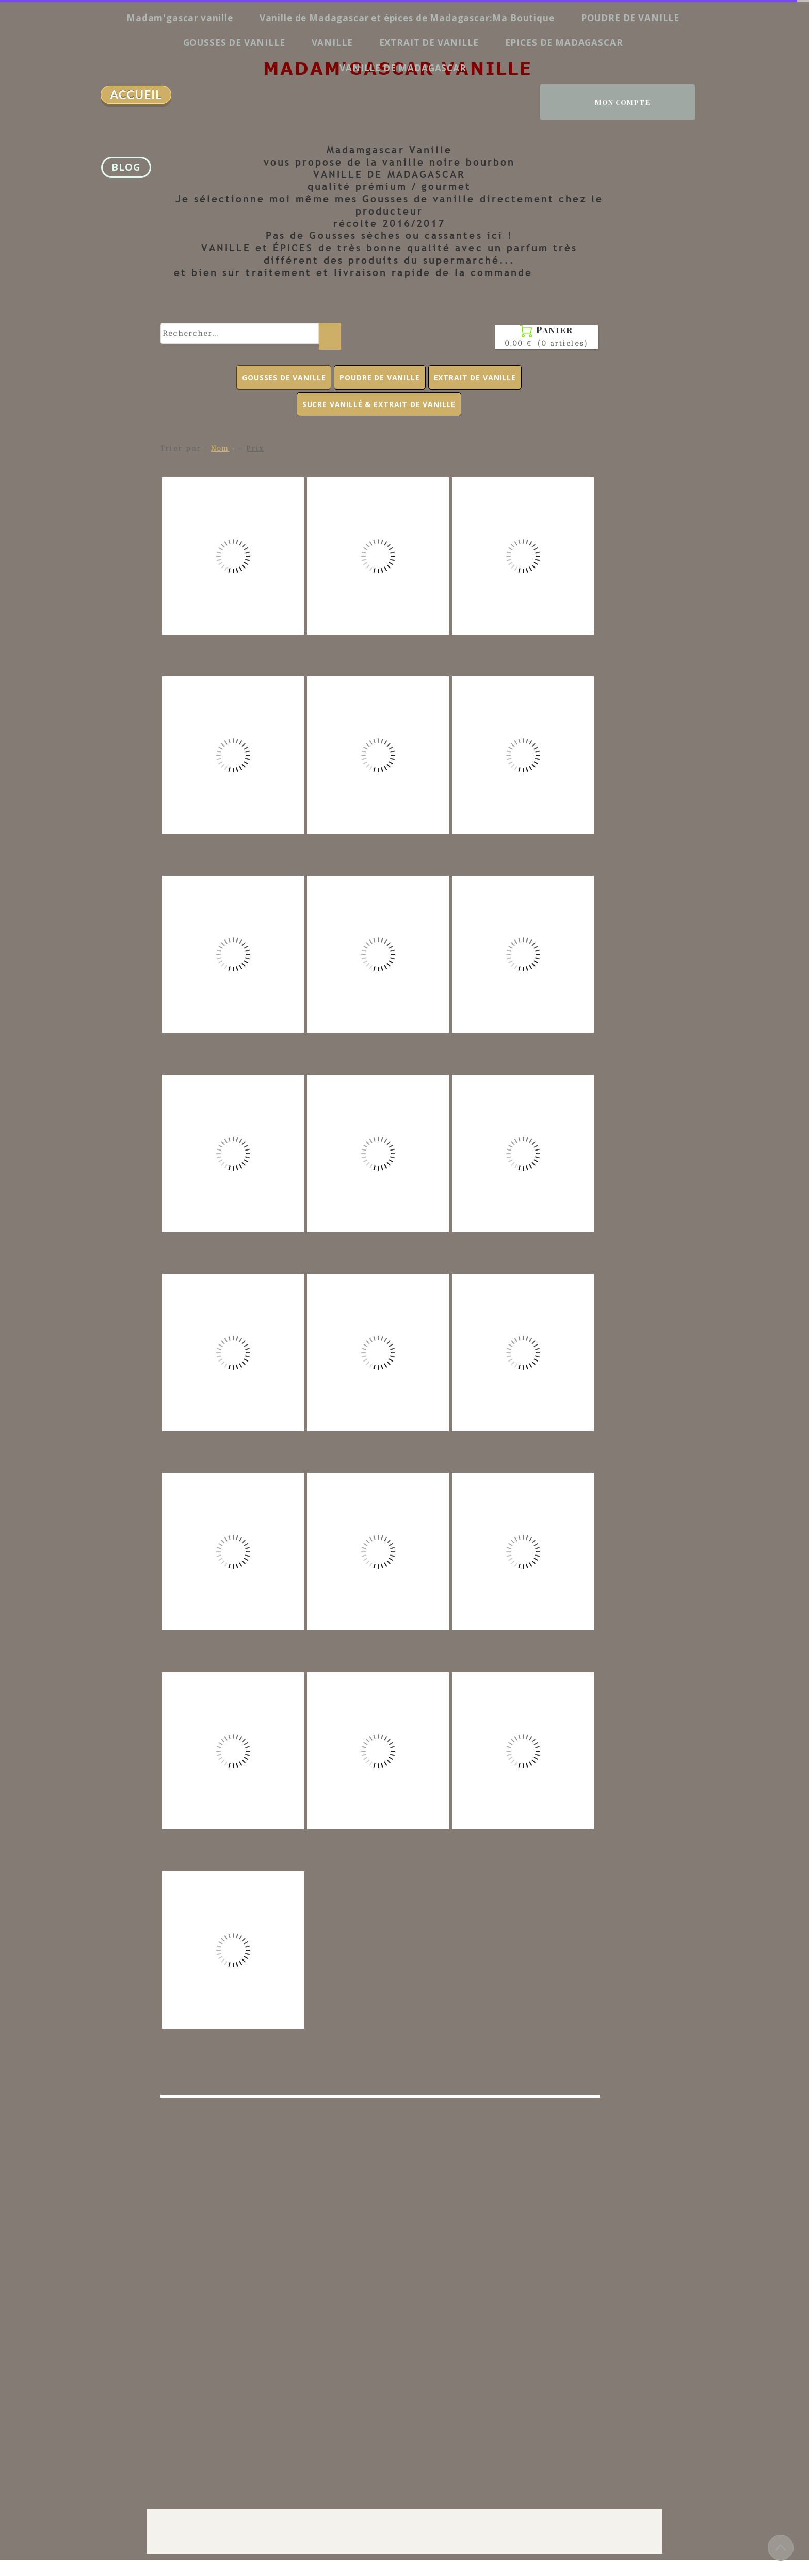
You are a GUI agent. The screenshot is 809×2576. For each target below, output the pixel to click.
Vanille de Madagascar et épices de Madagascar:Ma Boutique (407, 18)
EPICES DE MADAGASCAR (564, 42)
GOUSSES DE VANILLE (234, 42)
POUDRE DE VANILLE (630, 18)
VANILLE (332, 42)
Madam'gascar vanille (179, 18)
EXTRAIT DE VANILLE (429, 42)
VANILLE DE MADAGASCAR (402, 68)
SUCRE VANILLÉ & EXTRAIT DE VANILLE (379, 404)
